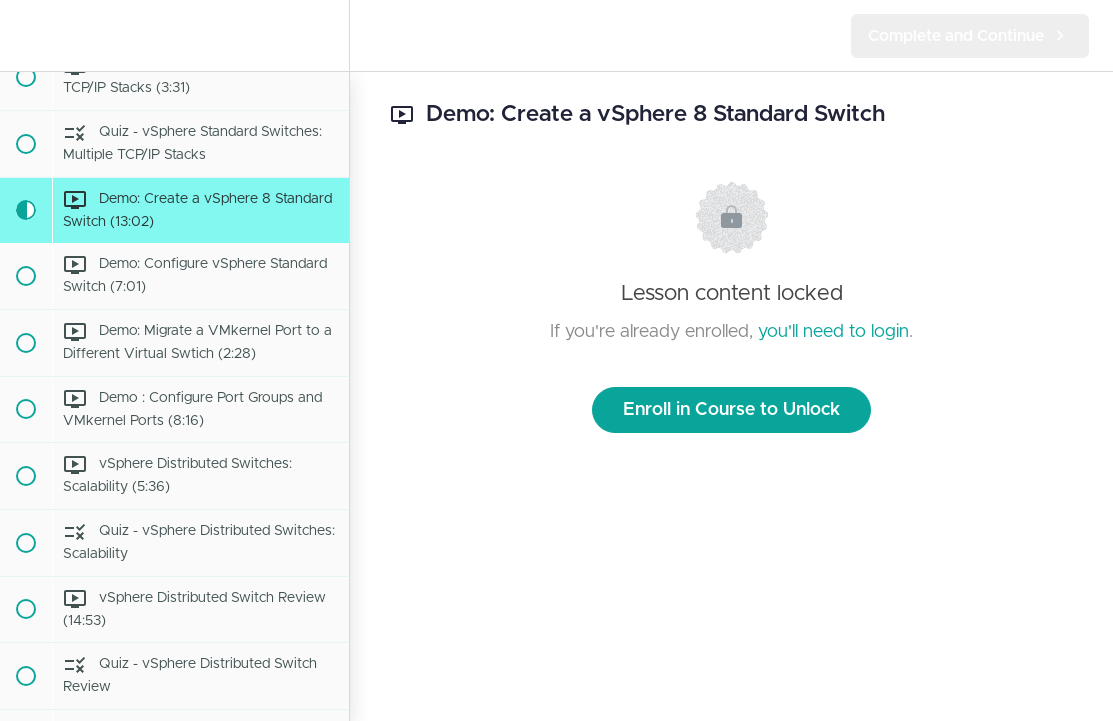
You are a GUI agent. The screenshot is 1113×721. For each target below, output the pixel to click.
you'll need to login (833, 332)
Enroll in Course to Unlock (731, 410)
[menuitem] (324, 35)
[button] (25, 35)
